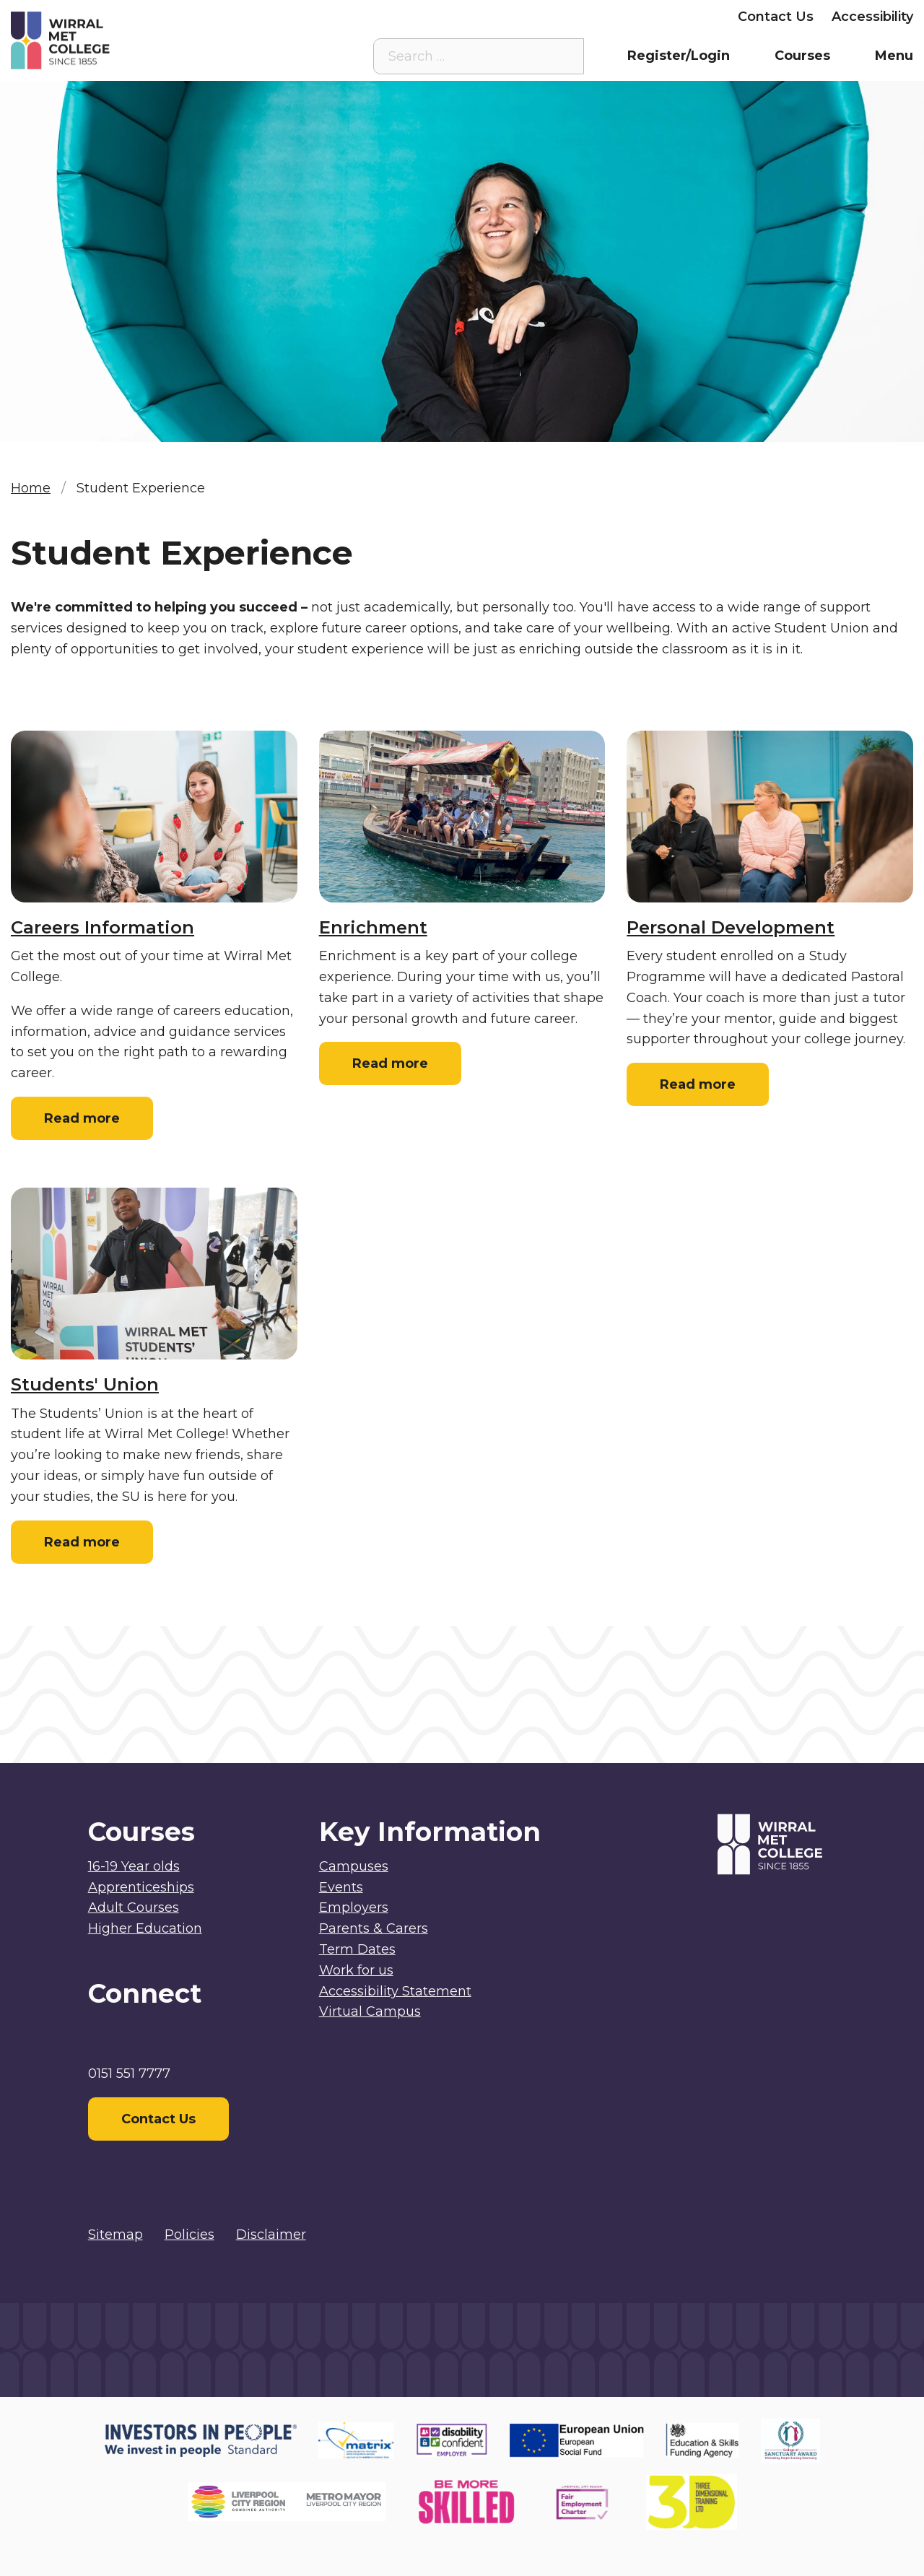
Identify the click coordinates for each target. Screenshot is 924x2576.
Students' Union (85, 1384)
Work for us (356, 1970)
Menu (894, 56)
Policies (189, 2234)
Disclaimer (271, 2234)
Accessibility (872, 17)
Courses (802, 56)
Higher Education (145, 1928)
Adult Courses (133, 1907)
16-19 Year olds (134, 1866)
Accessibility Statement (395, 1991)
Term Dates (357, 1949)
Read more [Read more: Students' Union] (82, 1542)
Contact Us (776, 17)
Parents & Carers (574, 17)
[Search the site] (562, 56)
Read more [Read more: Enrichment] (390, 1063)
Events (341, 1887)
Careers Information (102, 927)
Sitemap (115, 2234)
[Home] (124, 40)
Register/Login (678, 56)
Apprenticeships (141, 1887)
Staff (483, 17)
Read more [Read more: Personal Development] (698, 1084)
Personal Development (730, 927)
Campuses (353, 1866)
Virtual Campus (396, 17)
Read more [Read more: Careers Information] (82, 1118)
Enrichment (373, 927)
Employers (684, 17)
